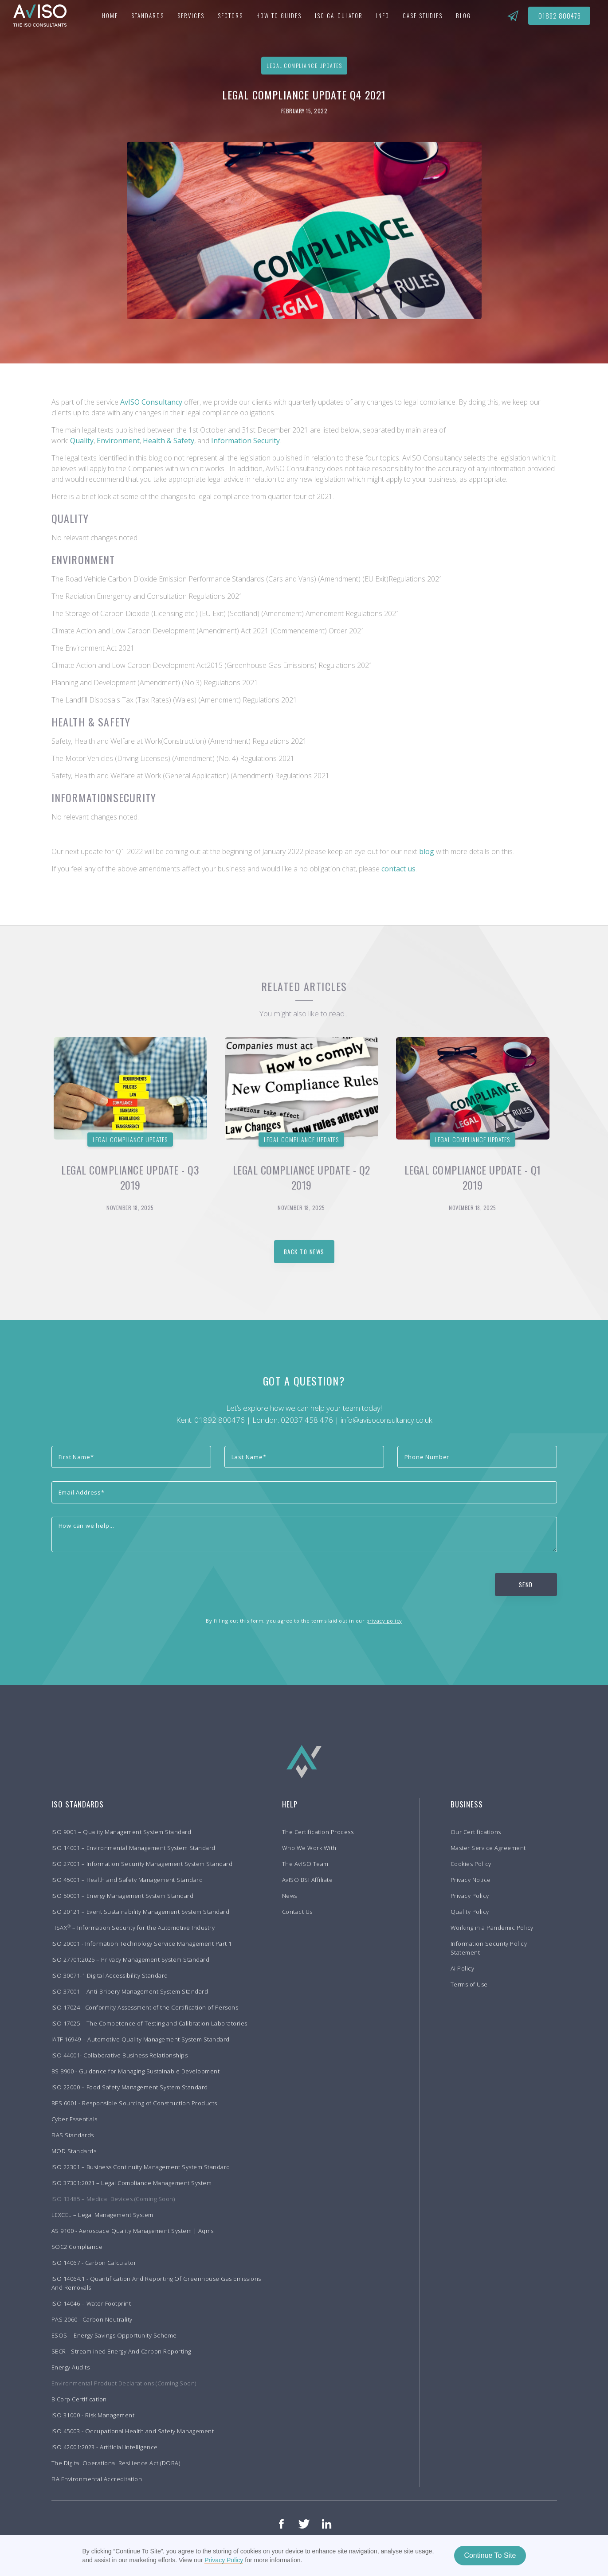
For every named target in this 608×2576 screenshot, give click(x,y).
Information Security (245, 440)
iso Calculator (339, 15)
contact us (398, 869)
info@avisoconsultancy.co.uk (386, 1420)
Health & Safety (168, 440)
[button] (148, 15)
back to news (304, 1251)
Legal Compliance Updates (130, 1139)
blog (427, 851)
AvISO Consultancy (151, 402)
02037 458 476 (307, 1420)
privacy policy (384, 1620)
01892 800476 (559, 15)
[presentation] (118, 1582)
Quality (82, 440)
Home (110, 15)
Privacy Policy (223, 2560)
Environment (118, 440)
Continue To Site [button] (490, 2555)
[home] (35, 15)
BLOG (463, 15)
